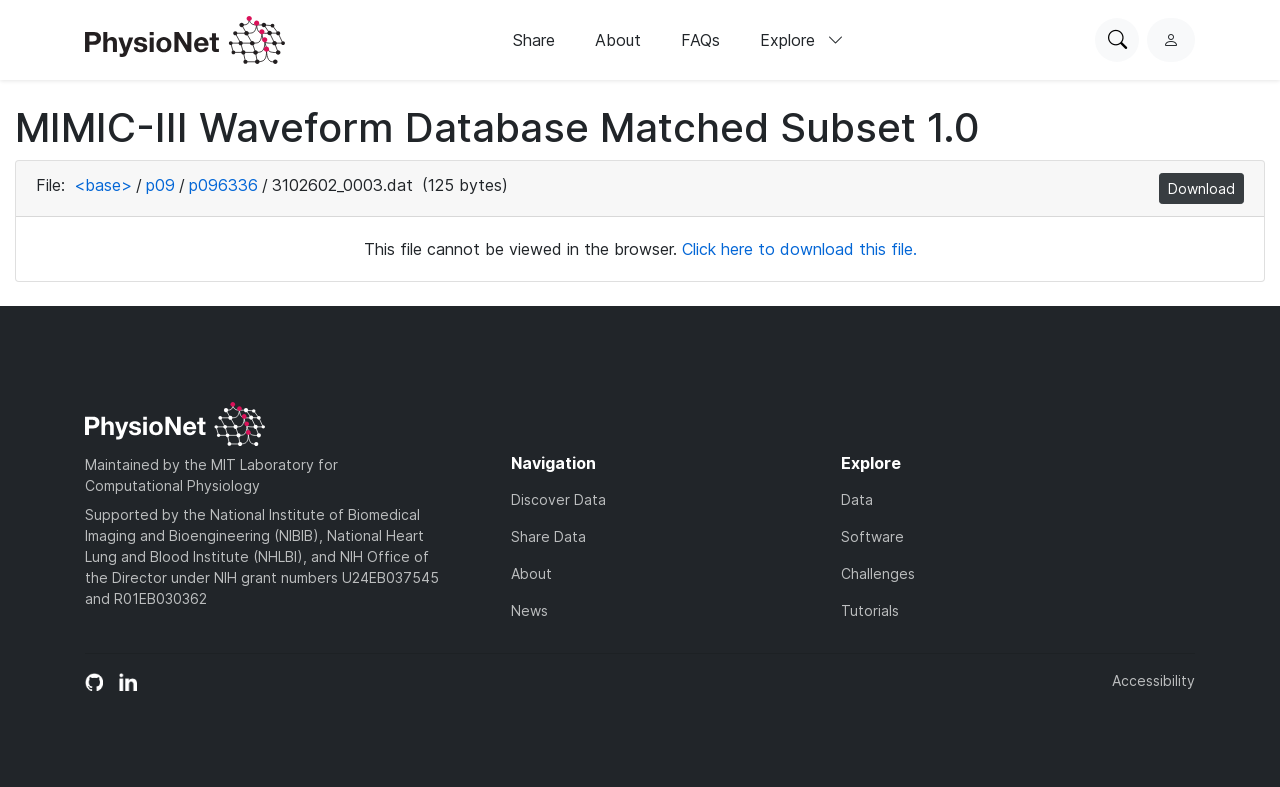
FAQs (700, 40)
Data (857, 499)
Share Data (548, 536)
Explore (802, 40)
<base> (103, 185)
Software (872, 536)
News (529, 610)
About (618, 40)
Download (1201, 188)
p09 (160, 185)
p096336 (223, 185)
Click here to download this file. (799, 249)
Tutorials (870, 610)
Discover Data (558, 499)
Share (534, 40)
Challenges (878, 573)
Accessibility (1153, 680)
